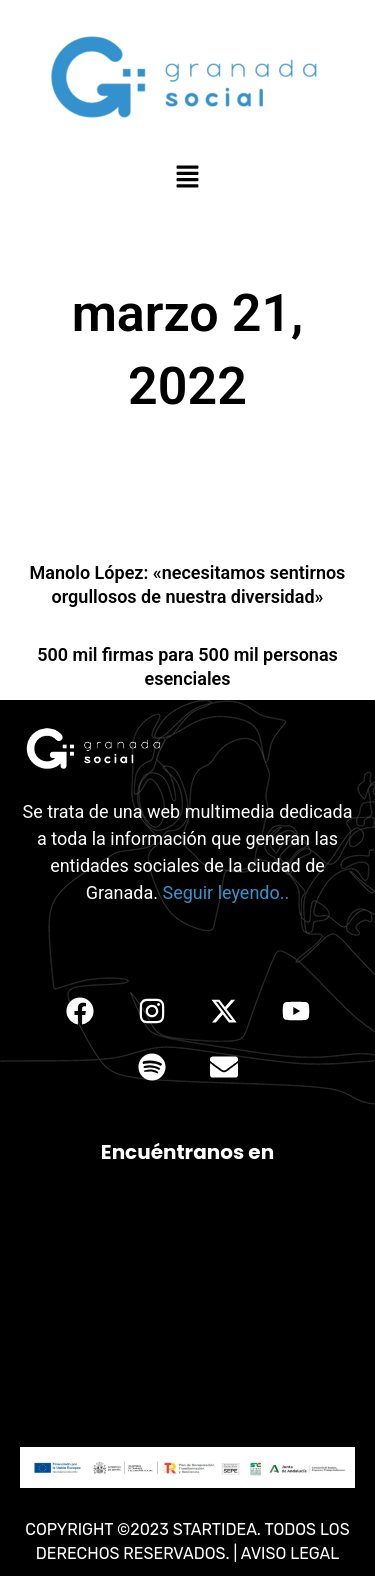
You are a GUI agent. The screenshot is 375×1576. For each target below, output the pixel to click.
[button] (187, 178)
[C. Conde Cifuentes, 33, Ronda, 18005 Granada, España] (187, 1305)
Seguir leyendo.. (225, 892)
